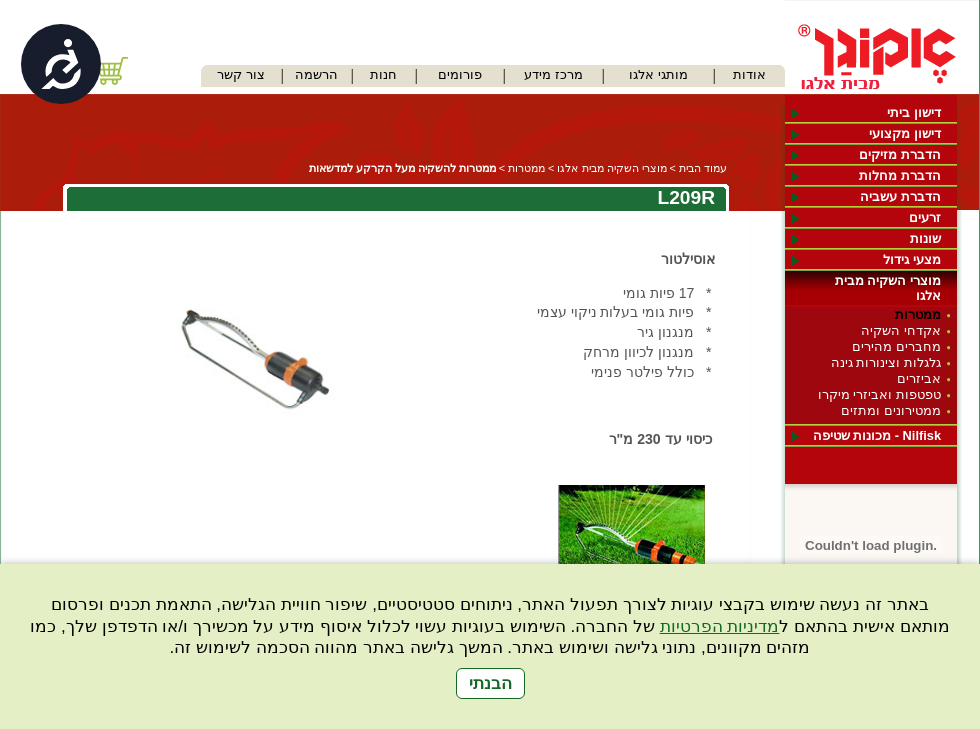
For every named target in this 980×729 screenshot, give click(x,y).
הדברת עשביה (900, 196)
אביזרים (919, 378)
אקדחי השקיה (901, 330)
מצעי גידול (912, 259)
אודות (749, 74)
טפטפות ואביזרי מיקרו (879, 394)
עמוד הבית (703, 168)
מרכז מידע (553, 74)
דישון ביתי (914, 112)
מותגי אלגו (658, 74)
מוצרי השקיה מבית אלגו (888, 288)
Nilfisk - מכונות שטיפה (877, 435)
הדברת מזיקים (900, 154)
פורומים (460, 74)
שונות (925, 238)
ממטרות (918, 314)
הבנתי (490, 683)
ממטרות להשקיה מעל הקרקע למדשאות (402, 168)
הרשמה (316, 74)
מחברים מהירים (896, 346)
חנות (383, 74)
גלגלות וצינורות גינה (886, 362)
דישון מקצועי (905, 133)
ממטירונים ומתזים (891, 410)
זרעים (925, 217)
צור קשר (241, 74)
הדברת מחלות (900, 175)
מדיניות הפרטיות (720, 626)
